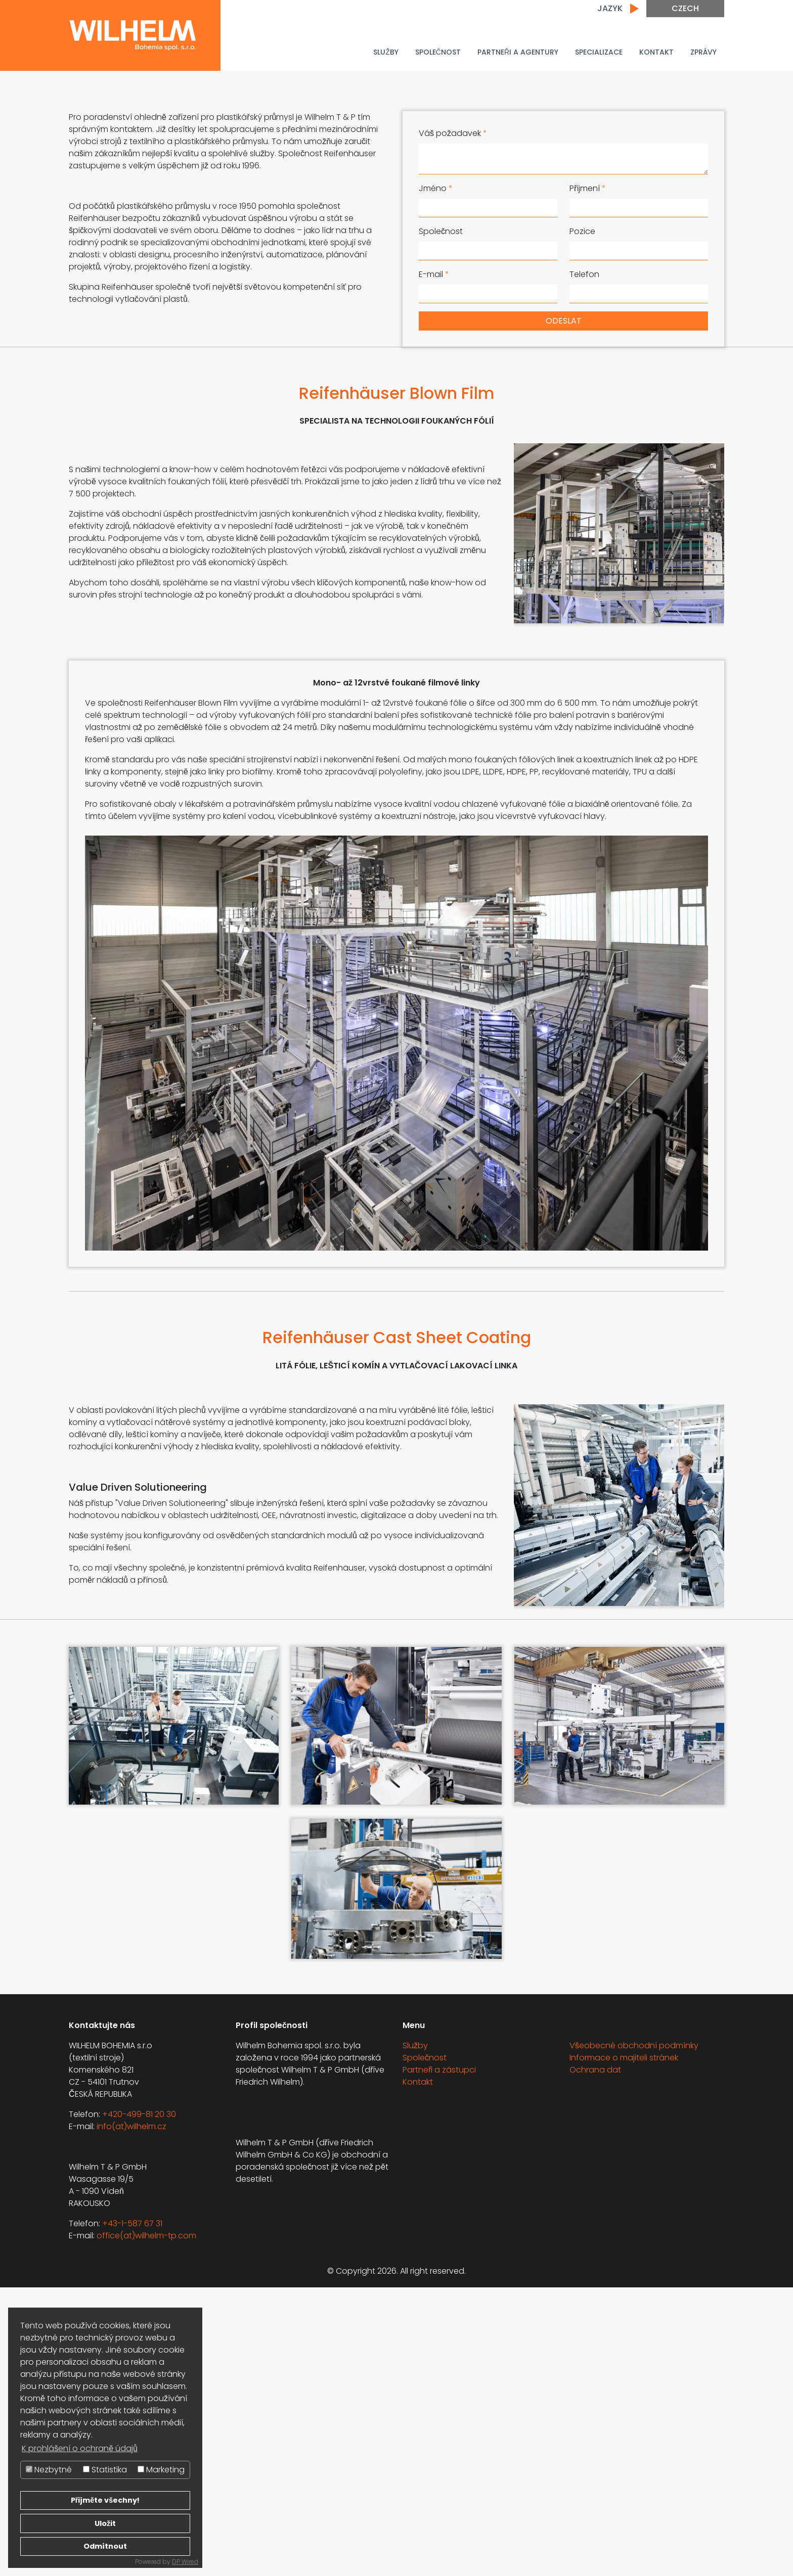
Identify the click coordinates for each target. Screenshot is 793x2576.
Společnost (438, 52)
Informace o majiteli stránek (623, 2346)
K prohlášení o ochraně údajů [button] (80, 2448)
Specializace (599, 52)
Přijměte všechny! (105, 2500)
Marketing (161, 2469)
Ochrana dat (595, 2358)
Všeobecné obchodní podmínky (633, 2334)
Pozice (582, 231)
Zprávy (703, 52)
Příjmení (587, 188)
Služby (386, 52)
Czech (685, 8)
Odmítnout (105, 2546)
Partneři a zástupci (439, 2358)
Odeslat (564, 321)
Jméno (436, 188)
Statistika (105, 2469)
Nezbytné (49, 2469)
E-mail (434, 274)
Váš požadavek (453, 133)
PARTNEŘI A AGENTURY (517, 52)
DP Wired (185, 2561)
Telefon (584, 274)
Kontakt (656, 52)
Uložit (105, 2523)
